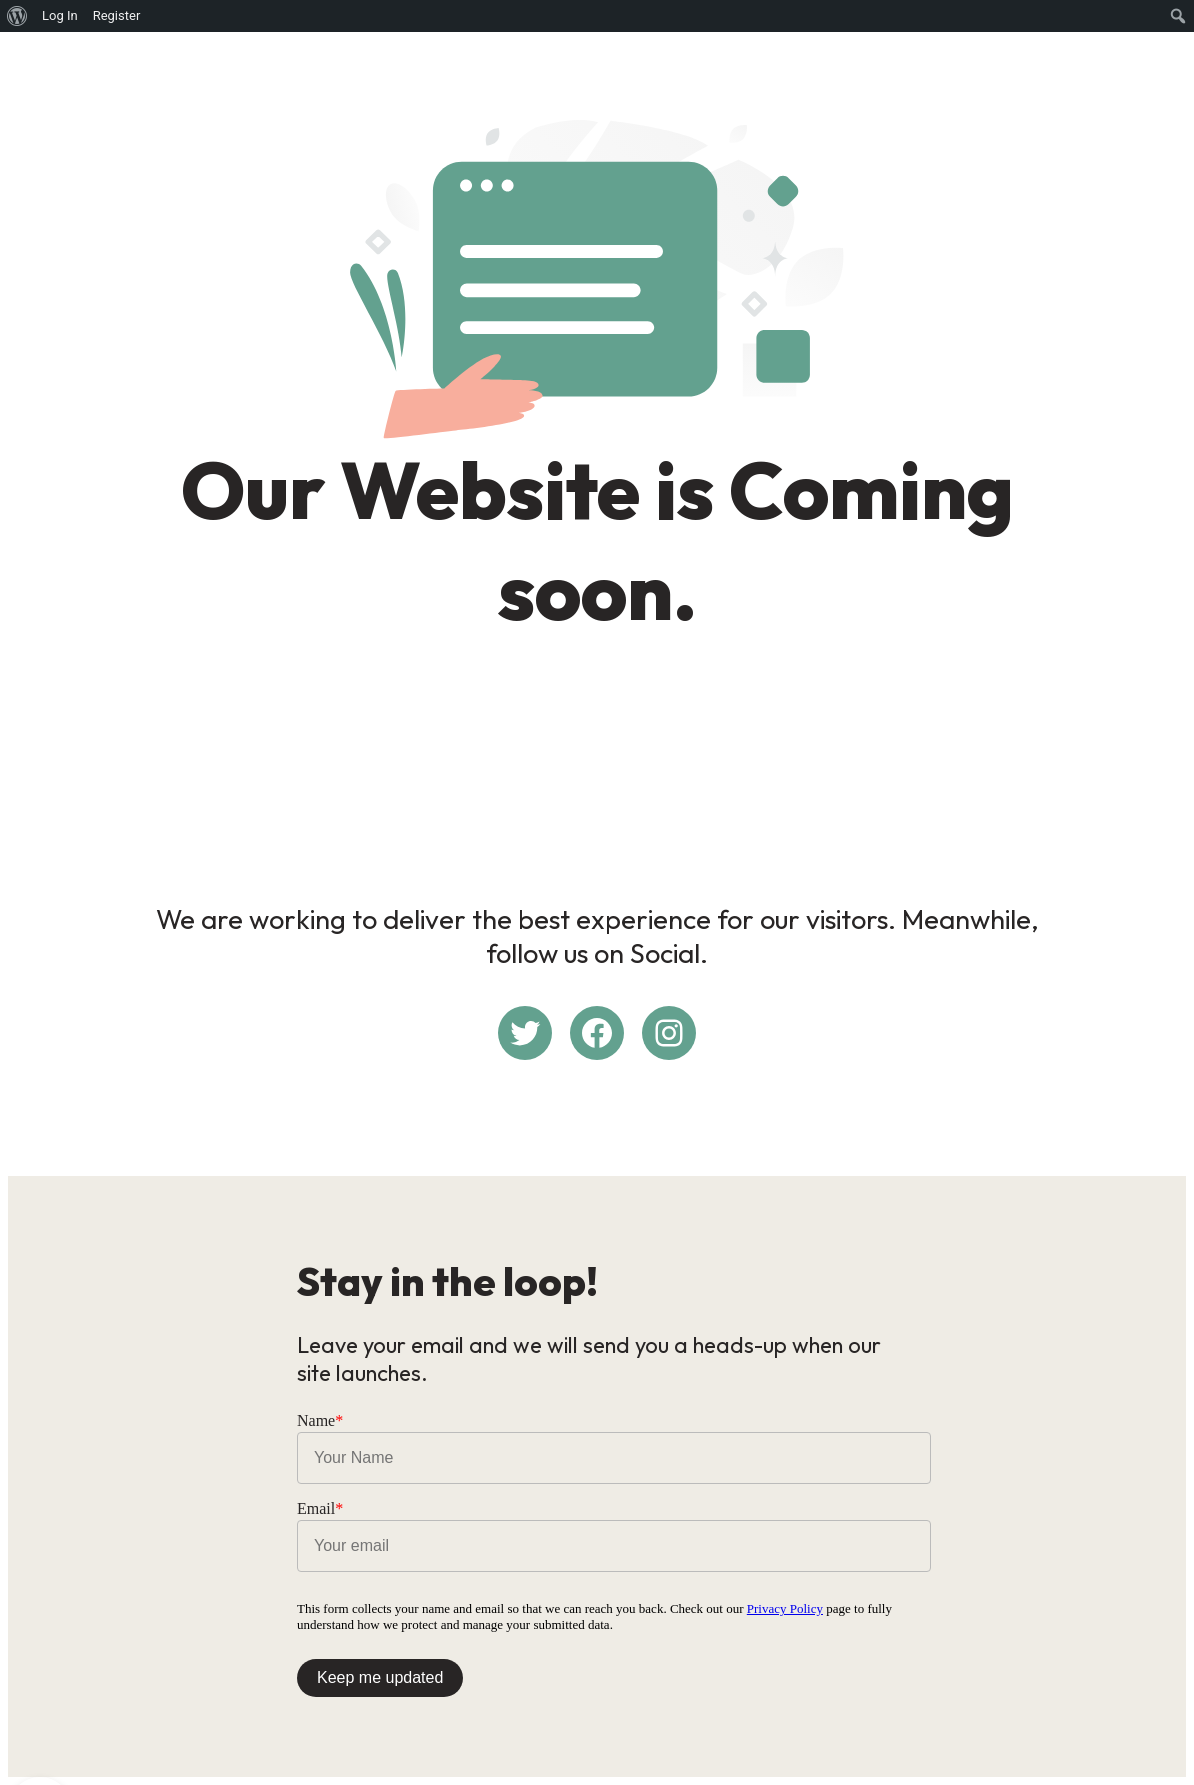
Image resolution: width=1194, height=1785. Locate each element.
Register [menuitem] (117, 15)
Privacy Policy (785, 1608)
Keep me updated (380, 1677)
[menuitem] (17, 16)
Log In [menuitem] (60, 15)
